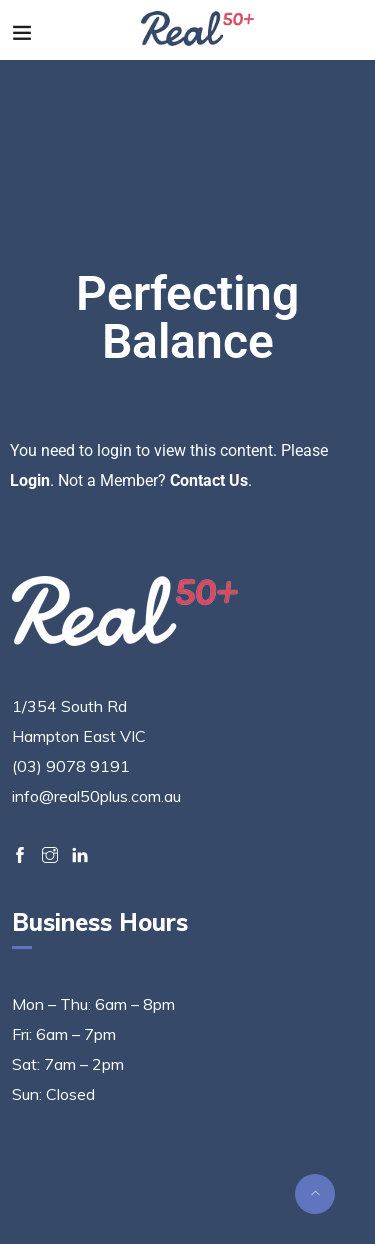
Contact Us (209, 480)
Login (30, 480)
